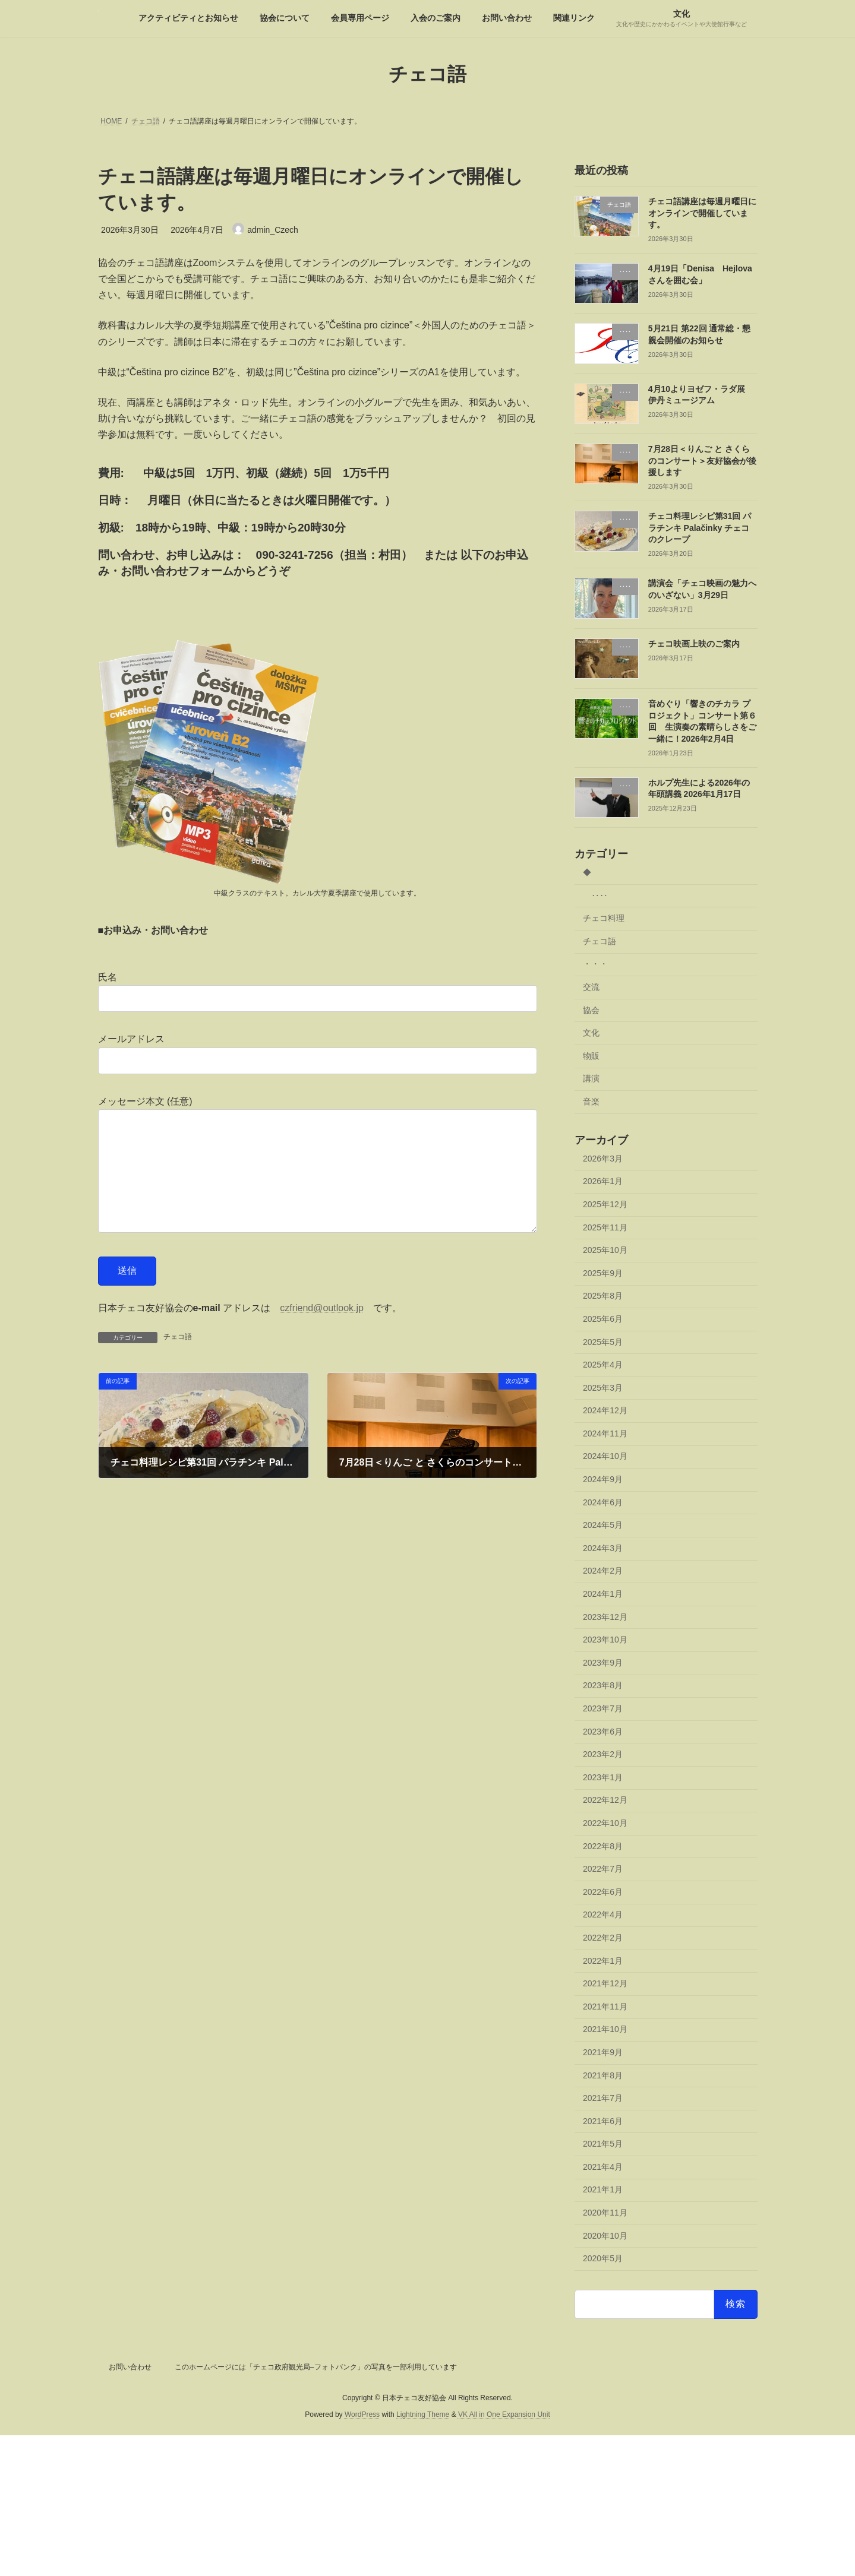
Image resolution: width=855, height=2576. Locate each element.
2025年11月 (605, 1227)
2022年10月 (605, 1823)
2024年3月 (603, 1547)
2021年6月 (603, 2120)
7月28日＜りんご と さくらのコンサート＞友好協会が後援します (702, 460)
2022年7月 (603, 1869)
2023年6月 (603, 1731)
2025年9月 (603, 1272)
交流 (591, 987)
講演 (591, 1078)
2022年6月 (603, 1891)
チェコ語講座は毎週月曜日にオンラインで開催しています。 (702, 213)
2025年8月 (603, 1295)
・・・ (595, 964)
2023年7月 (603, 1708)
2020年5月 (603, 2258)
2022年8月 (603, 1845)
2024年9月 (603, 1479)
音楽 (591, 1101)
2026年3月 (603, 1158)
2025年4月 (603, 1364)
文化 (591, 1032)
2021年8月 (603, 2075)
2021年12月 (605, 1983)
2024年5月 (603, 1525)
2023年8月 (603, 1685)
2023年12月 (605, 1616)
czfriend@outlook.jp (322, 1332)
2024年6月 (603, 1502)
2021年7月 (603, 2098)
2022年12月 (605, 1800)
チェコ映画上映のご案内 (693, 643)
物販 (591, 1055)
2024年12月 (605, 1410)
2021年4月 (603, 2166)
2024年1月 (603, 1594)
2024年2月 (603, 1570)
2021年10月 (605, 2029)
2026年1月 (603, 1181)
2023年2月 (603, 1754)
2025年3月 (603, 1387)
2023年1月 (603, 1776)
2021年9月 (603, 2052)
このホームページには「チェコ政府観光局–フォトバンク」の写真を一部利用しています (316, 2367)
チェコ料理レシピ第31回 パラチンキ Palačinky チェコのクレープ (699, 527)
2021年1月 (603, 2189)
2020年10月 (605, 2235)
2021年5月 (603, 2143)
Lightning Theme (422, 2415)
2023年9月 (603, 1662)
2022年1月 (603, 1960)
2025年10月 (605, 1250)
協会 (591, 1009)
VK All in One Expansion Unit (504, 2415)
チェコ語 (177, 1360)
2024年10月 (605, 1456)
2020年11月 (605, 2212)
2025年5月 (603, 1341)
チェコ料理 (603, 918)
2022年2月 (603, 1937)
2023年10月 (605, 1639)
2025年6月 (603, 1319)
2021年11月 (605, 2006)
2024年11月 (605, 1433)
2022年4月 (603, 1914)
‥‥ (599, 895)
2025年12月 (605, 1204)
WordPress (362, 2415)
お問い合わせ (130, 2367)
